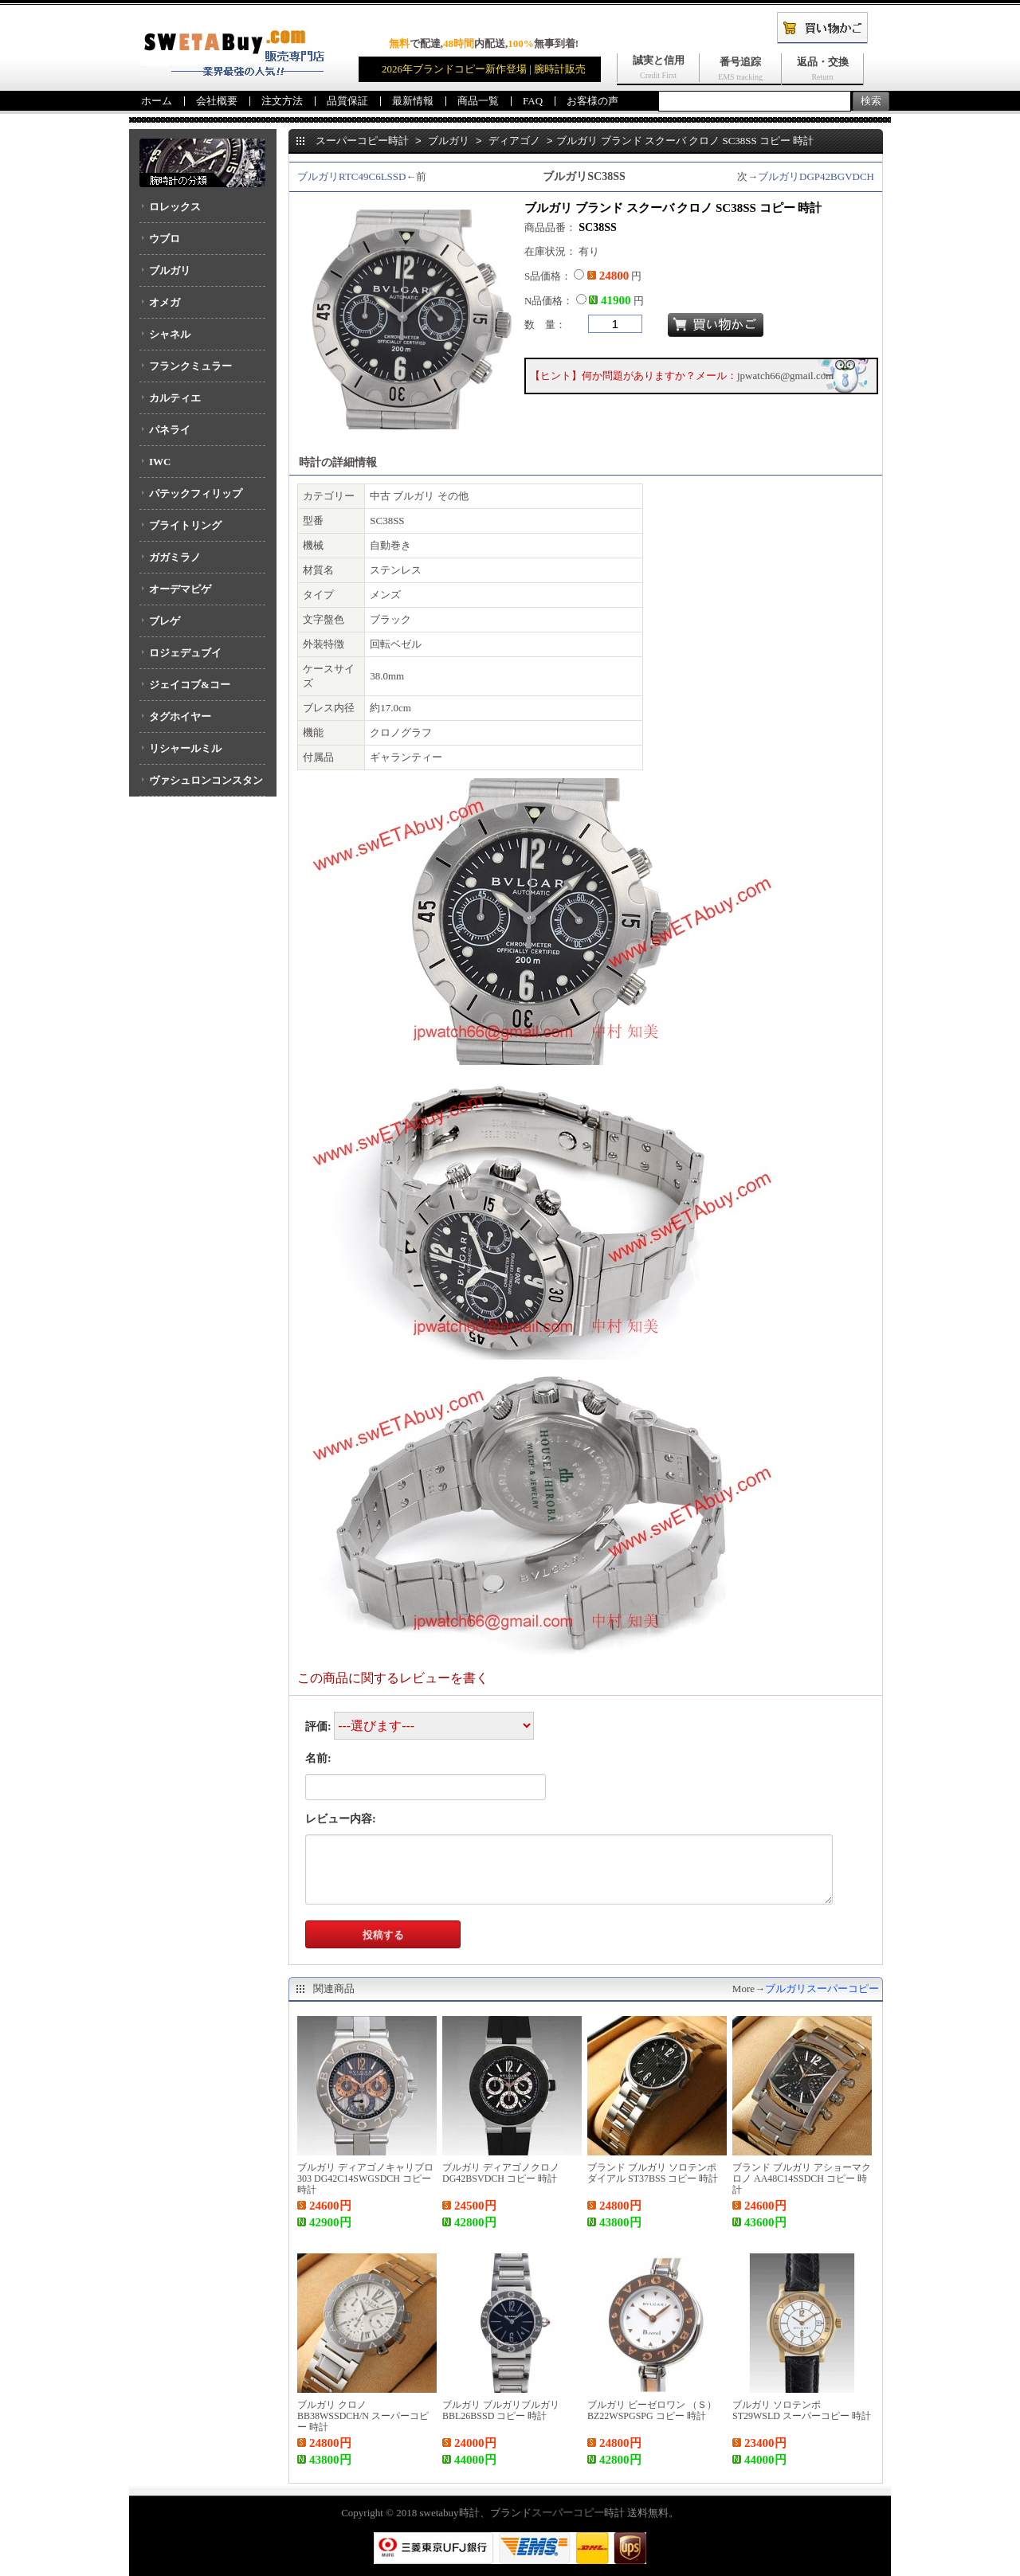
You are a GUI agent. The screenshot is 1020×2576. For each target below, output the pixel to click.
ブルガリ (169, 270)
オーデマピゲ (180, 589)
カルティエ (175, 398)
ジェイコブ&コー (189, 685)
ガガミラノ (175, 557)
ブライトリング (185, 525)
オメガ (164, 302)
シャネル (169, 334)
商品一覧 (478, 101)
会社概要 (216, 101)
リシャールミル (185, 748)
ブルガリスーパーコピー (822, 1989)
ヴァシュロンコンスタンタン (201, 785)
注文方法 (282, 101)
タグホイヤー (180, 716)
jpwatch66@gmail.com (785, 376)
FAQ (533, 101)
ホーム (156, 101)
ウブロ (164, 239)
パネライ (169, 430)
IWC (160, 462)
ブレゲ (164, 621)
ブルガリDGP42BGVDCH (816, 176)
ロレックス (175, 207)
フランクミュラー (190, 366)
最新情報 (413, 101)
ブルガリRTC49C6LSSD (351, 176)
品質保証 (347, 101)
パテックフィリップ (195, 493)
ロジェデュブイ (185, 653)
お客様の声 (592, 101)
